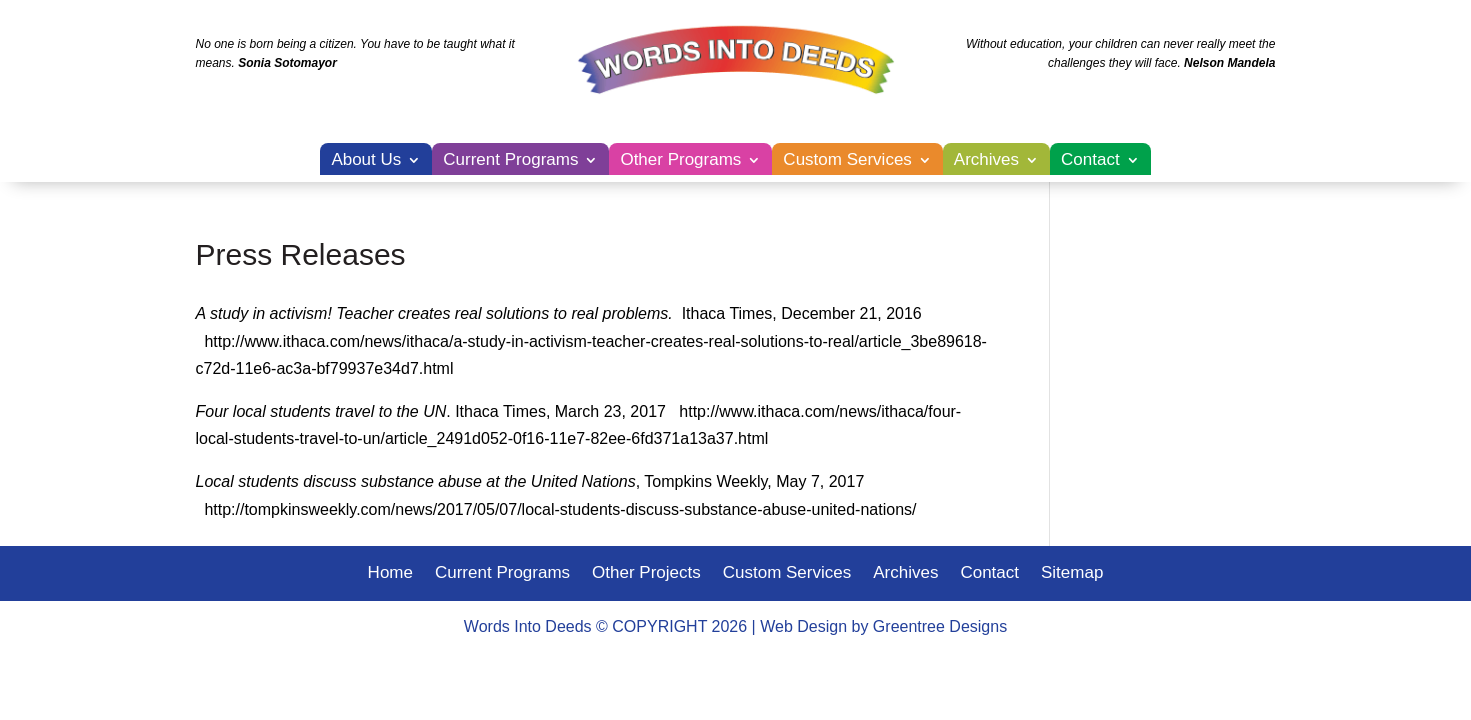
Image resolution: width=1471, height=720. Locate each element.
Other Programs (680, 161)
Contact (1090, 161)
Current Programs (510, 161)
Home (390, 574)
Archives (986, 161)
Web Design (803, 626)
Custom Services (847, 161)
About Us (366, 161)
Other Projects (646, 574)
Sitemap (1072, 574)
